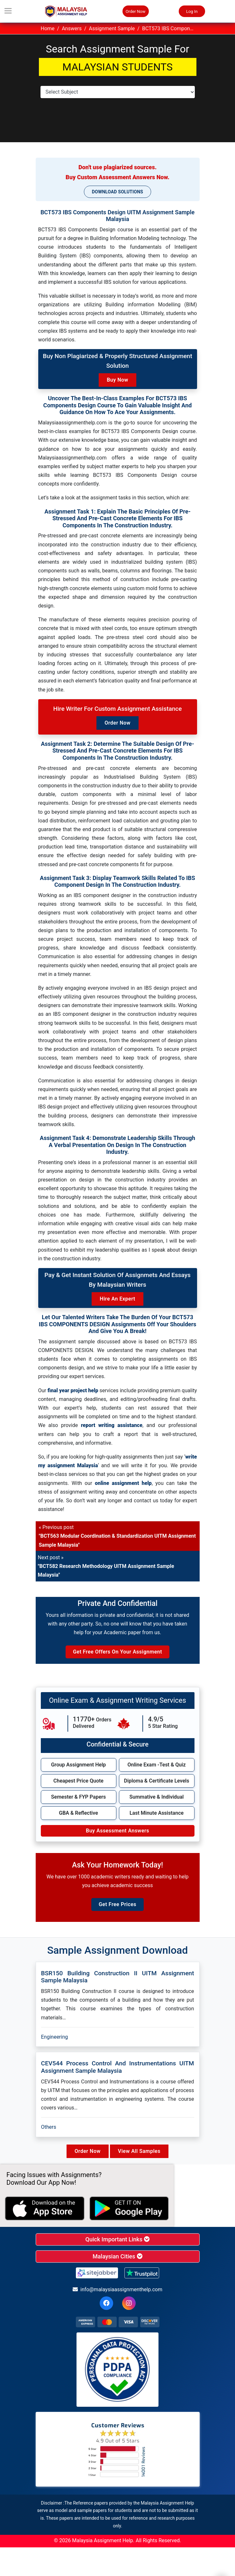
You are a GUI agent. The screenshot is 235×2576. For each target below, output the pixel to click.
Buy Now (117, 380)
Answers (72, 28)
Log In (192, 11)
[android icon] (129, 2208)
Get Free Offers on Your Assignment (117, 1652)
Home (48, 28)
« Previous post (117, 1536)
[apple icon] (45, 2208)
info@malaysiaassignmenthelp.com (117, 2289)
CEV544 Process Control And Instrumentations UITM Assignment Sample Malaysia (117, 2067)
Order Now (136, 11)
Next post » (106, 1566)
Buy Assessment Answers (117, 1831)
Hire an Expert (117, 1299)
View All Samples (139, 2151)
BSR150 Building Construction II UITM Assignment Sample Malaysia (117, 1976)
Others (48, 2127)
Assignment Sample (112, 28)
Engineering (54, 2037)
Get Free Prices (117, 1904)
